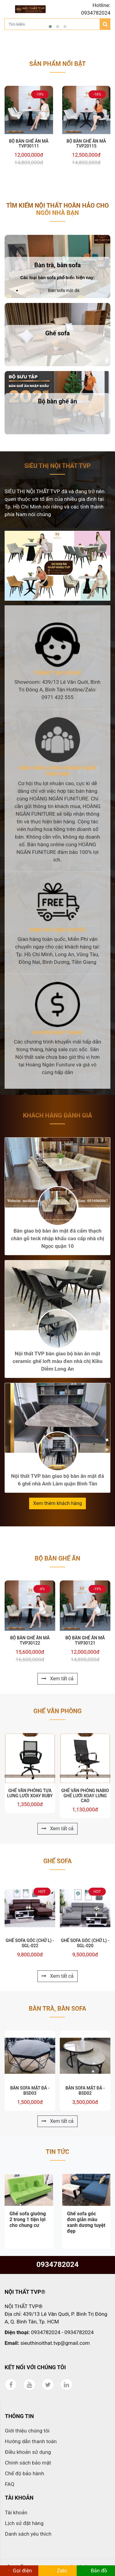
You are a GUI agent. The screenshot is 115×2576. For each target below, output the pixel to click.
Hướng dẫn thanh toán (31, 2441)
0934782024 (57, 2264)
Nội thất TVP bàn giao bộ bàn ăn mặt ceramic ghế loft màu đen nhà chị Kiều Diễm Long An (57, 1361)
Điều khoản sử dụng (28, 2452)
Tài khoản (16, 2512)
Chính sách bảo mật (28, 2463)
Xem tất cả (57, 1679)
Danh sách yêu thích (28, 2534)
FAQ (9, 2484)
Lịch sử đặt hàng (24, 2523)
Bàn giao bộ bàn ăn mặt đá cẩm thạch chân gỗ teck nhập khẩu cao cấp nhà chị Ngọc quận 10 (57, 1238)
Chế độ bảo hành (24, 2473)
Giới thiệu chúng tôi (27, 2431)
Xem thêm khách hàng (57, 1503)
